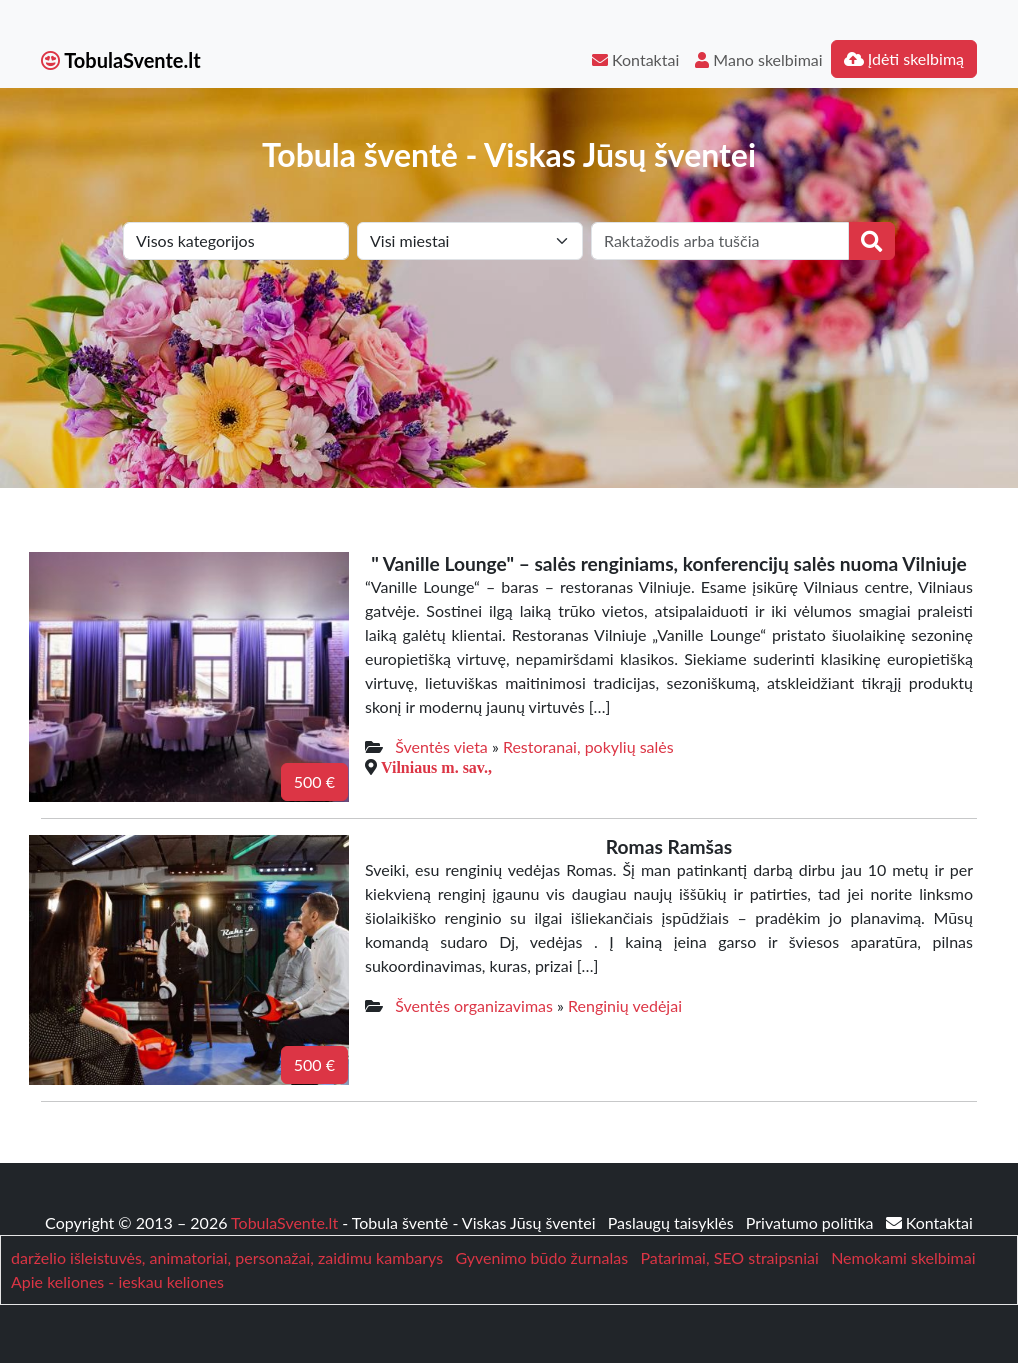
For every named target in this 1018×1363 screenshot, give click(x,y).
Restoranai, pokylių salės (588, 746)
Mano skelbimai (758, 59)
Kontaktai (635, 59)
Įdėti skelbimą (904, 58)
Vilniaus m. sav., (436, 767)
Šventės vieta (441, 746)
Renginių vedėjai (625, 1005)
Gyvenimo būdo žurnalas (541, 1257)
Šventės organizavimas (474, 1005)
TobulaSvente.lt (121, 60)
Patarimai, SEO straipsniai (729, 1257)
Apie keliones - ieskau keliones (117, 1281)
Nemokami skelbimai (903, 1257)
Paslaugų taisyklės (673, 1222)
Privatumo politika (812, 1222)
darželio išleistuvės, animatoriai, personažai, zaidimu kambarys (227, 1257)
